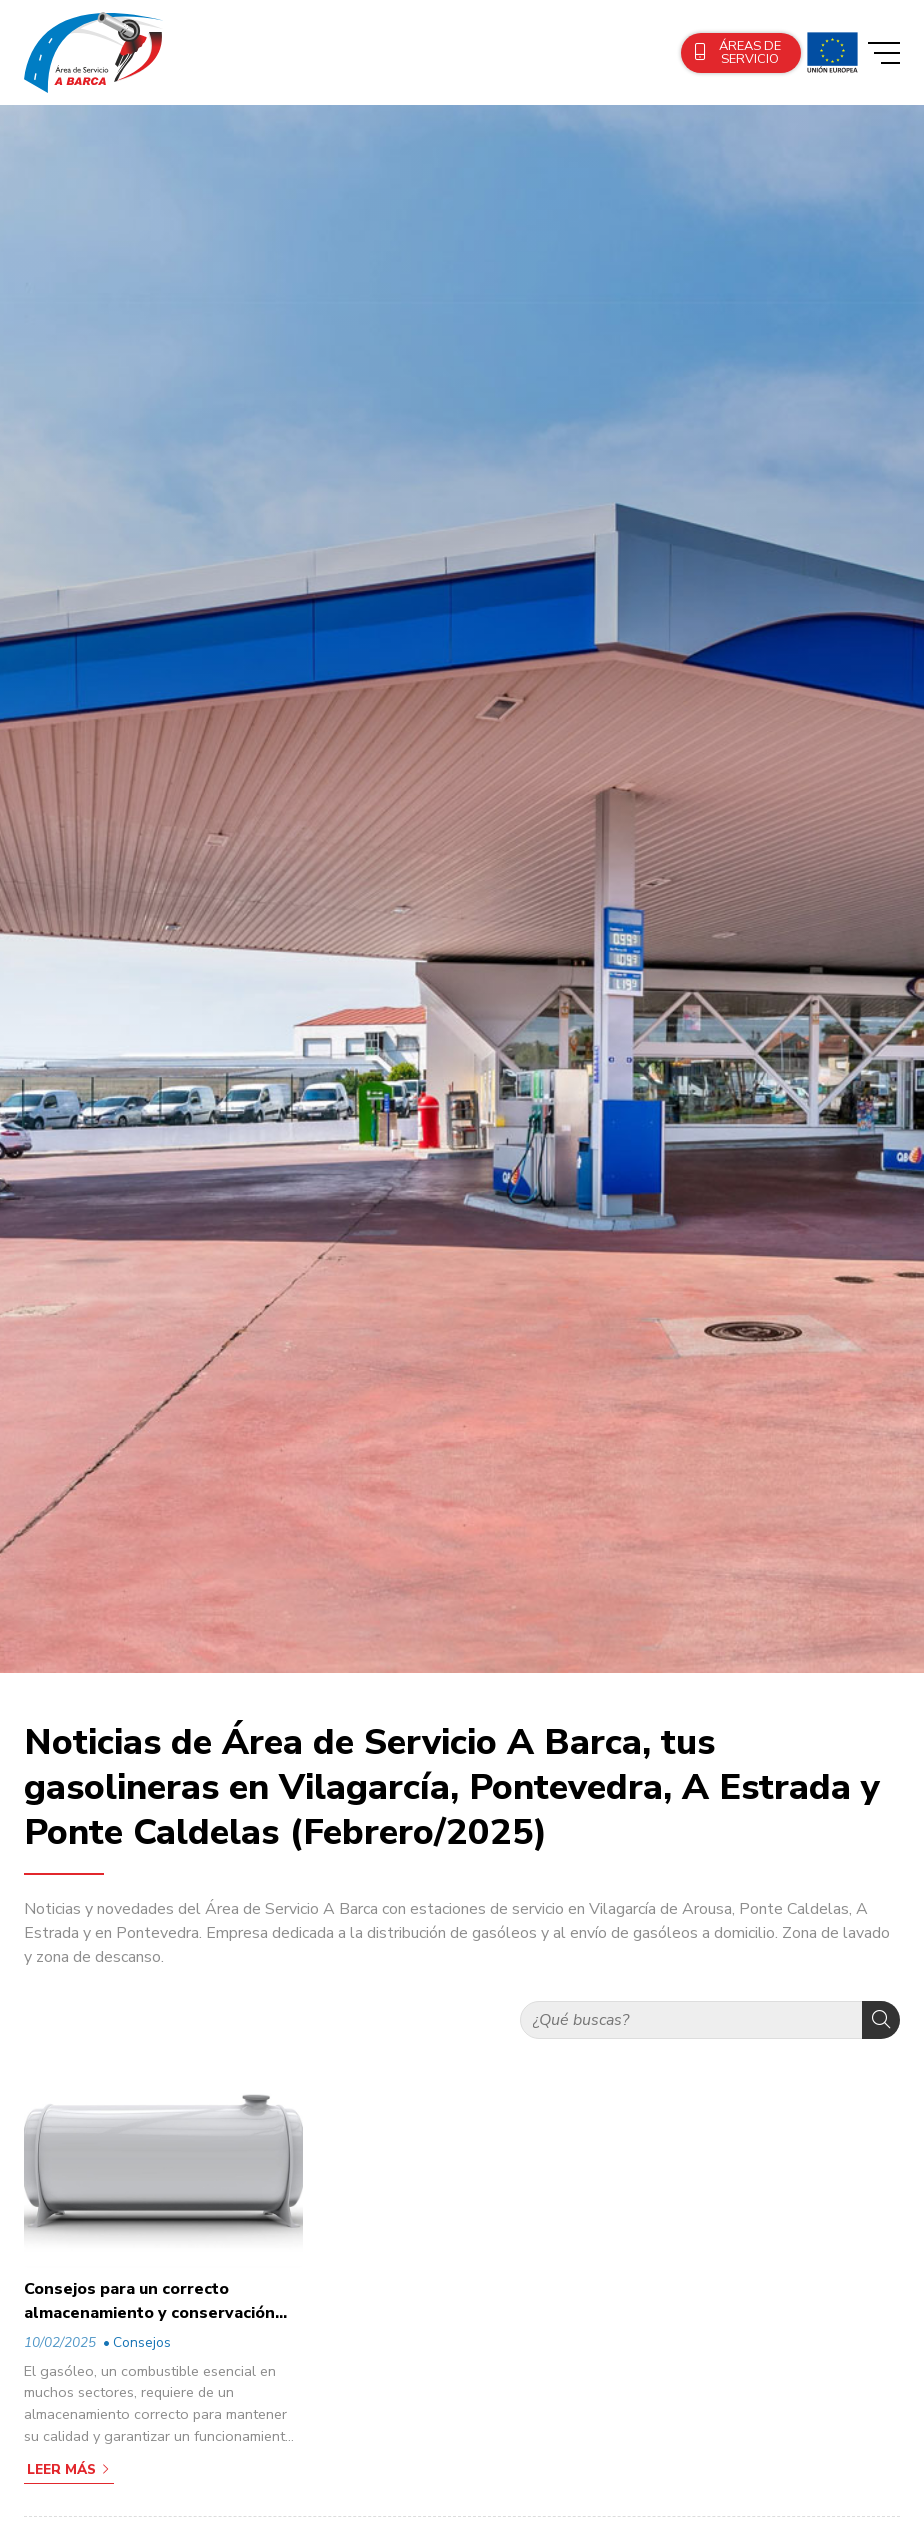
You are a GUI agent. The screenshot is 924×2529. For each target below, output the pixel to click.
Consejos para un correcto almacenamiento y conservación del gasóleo (149, 2301)
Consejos (142, 2342)
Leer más (61, 2469)
